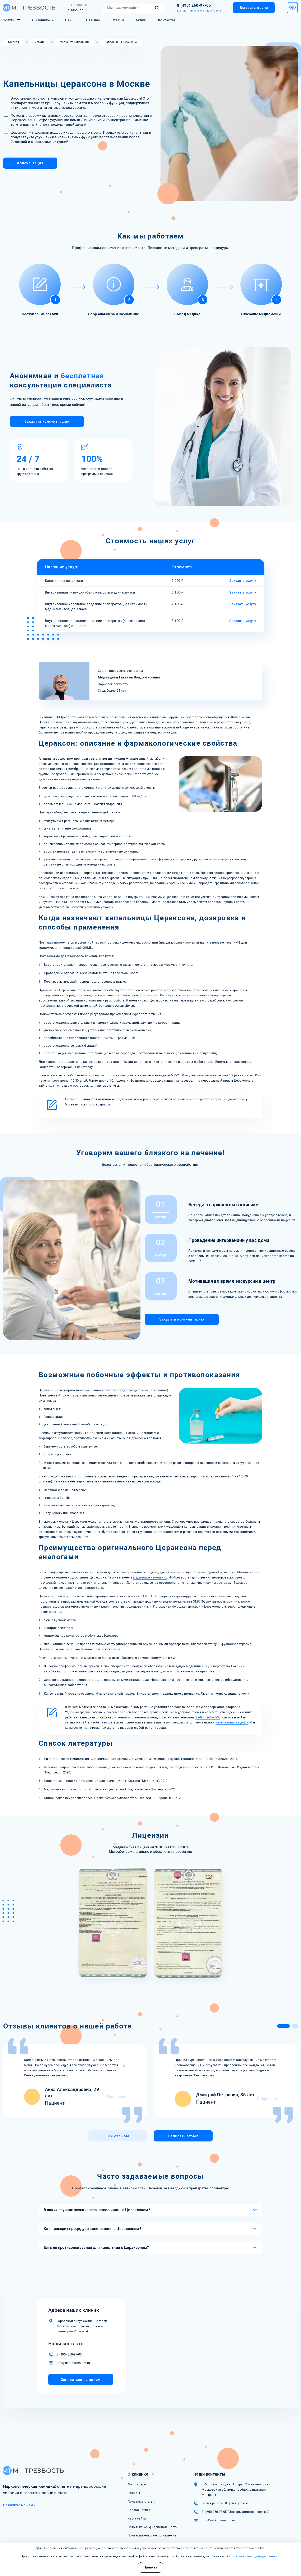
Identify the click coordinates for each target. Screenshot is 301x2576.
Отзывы (93, 20)
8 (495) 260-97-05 (207, 1717)
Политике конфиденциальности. (254, 2556)
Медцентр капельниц (74, 42)
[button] (283, 2026)
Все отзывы (117, 2136)
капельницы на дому (232, 1722)
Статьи (118, 20)
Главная (13, 42)
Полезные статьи (141, 2501)
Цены (69, 20)
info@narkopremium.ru (73, 2363)
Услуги (9, 20)
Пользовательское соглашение (152, 2535)
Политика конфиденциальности (153, 2527)
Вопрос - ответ (139, 2510)
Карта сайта (137, 2518)
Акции (141, 20)
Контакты (166, 20)
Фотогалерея (138, 2484)
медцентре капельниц (150, 1577)
